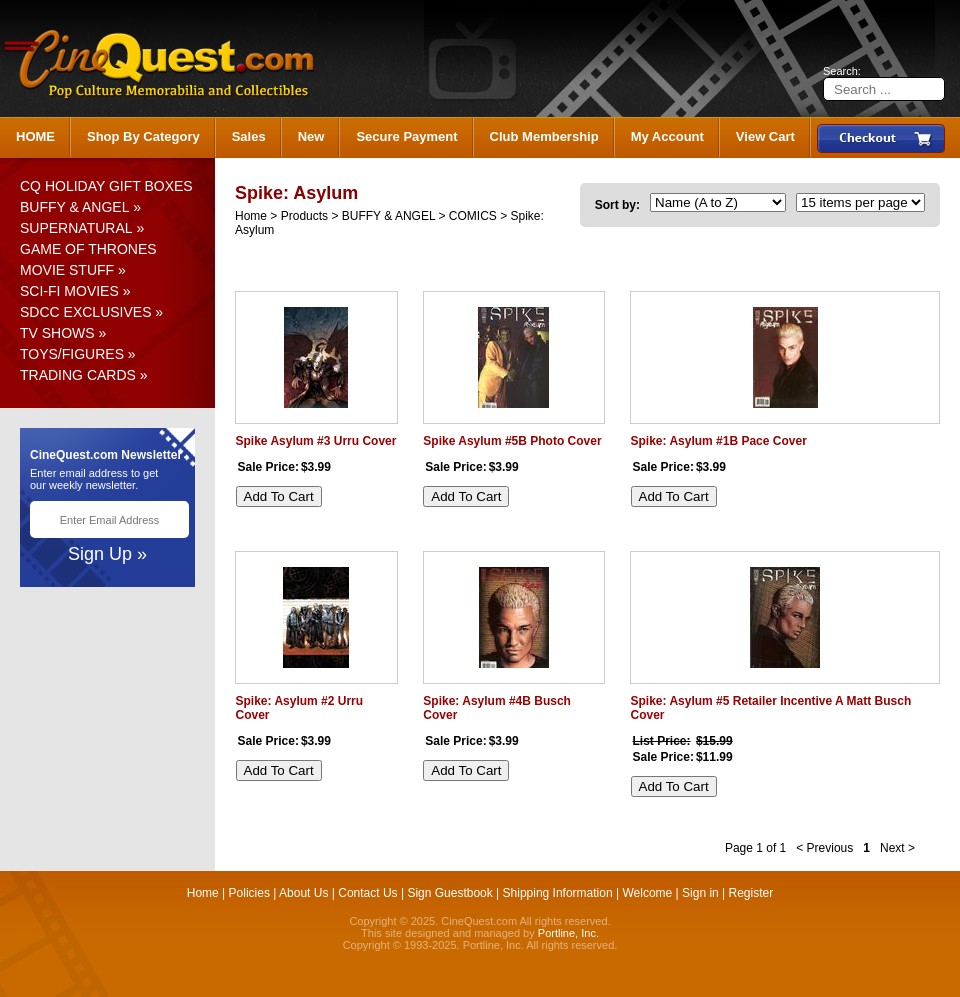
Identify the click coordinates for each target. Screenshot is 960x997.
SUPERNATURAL (76, 228)
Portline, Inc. (568, 933)
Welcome (647, 893)
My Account (667, 136)
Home (251, 216)
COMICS (473, 216)
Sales (249, 136)
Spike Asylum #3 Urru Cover (316, 441)
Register (751, 893)
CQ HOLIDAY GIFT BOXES (106, 186)
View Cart (765, 136)
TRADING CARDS (78, 375)
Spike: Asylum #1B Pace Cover (719, 441)
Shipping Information (558, 893)
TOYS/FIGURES (72, 354)
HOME (35, 136)
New (311, 136)
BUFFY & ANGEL (74, 207)
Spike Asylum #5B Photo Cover (512, 441)
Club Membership (544, 136)
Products (304, 216)
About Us (303, 893)
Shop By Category (143, 136)
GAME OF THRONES (88, 249)
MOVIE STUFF (67, 270)
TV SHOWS (57, 333)
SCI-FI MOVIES (69, 291)
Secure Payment (406, 136)
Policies (249, 893)
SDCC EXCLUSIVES (85, 312)
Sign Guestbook (449, 893)
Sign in (700, 893)
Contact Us (367, 893)
